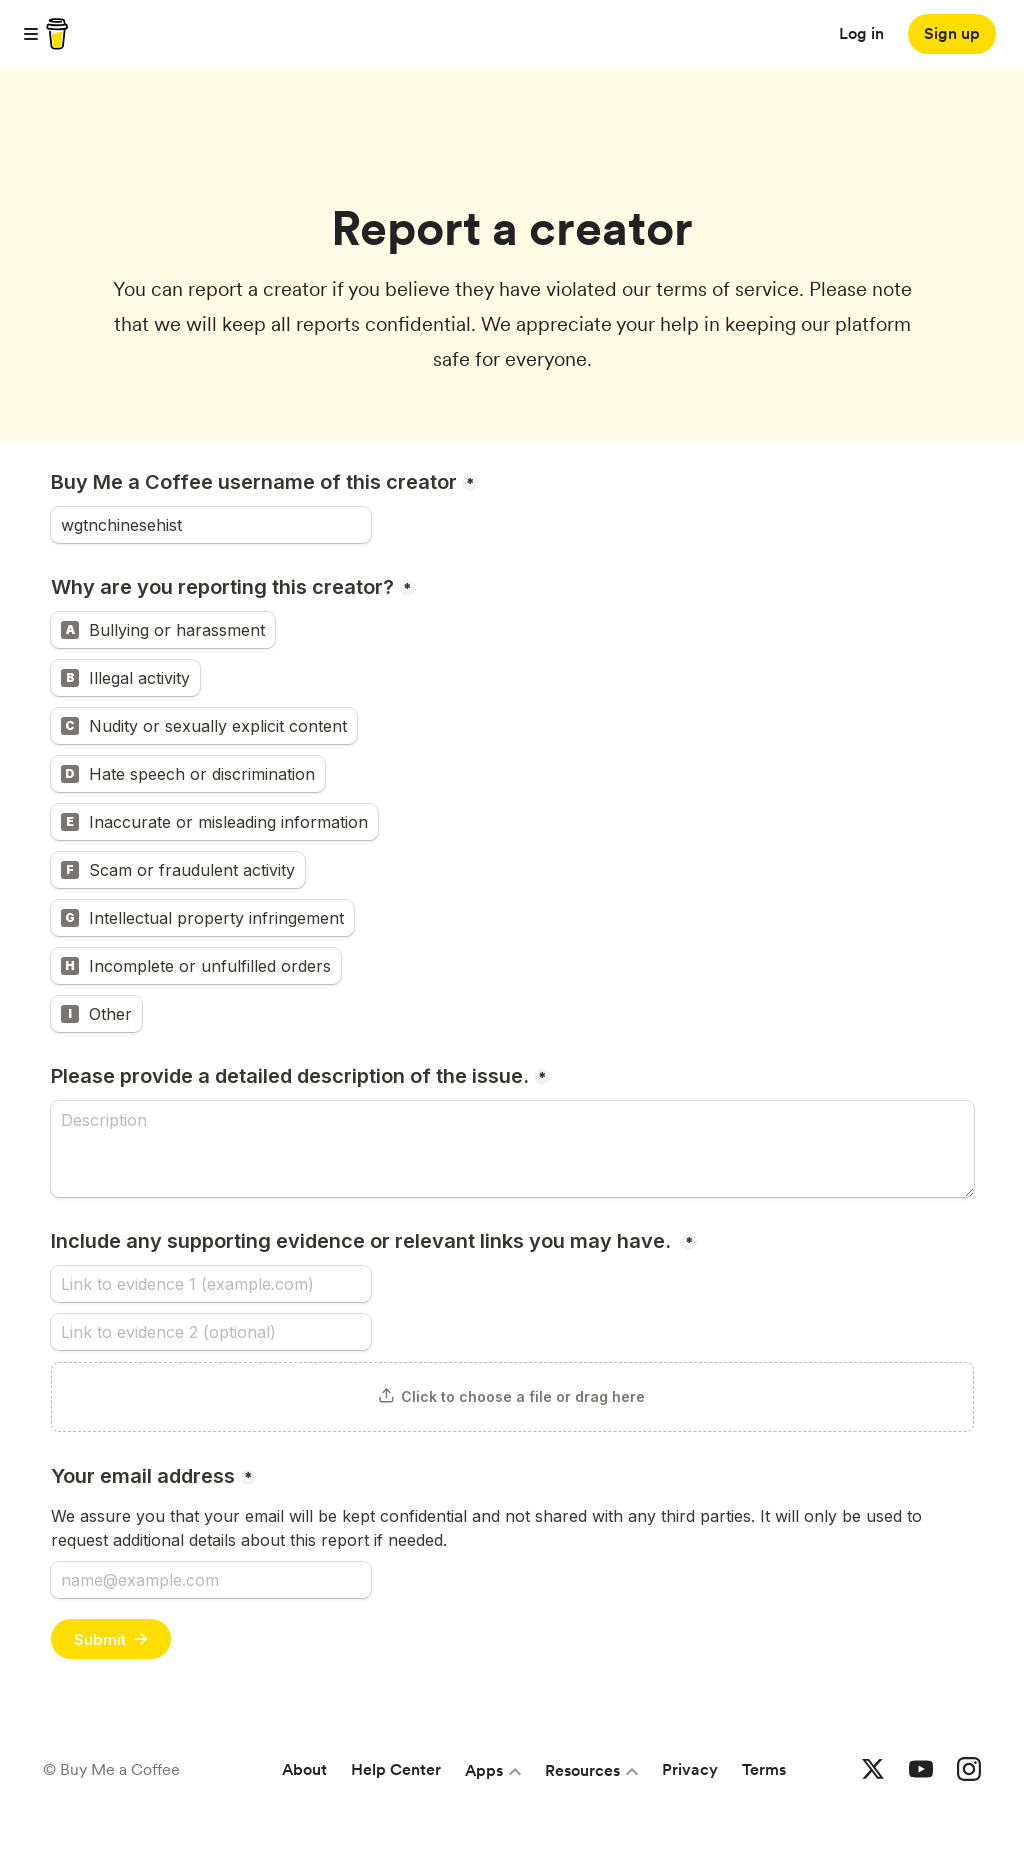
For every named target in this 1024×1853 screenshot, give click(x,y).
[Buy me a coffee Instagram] (969, 1770)
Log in (861, 33)
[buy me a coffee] (54, 34)
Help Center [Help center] (396, 1769)
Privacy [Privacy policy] (690, 1769)
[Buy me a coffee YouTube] (921, 1770)
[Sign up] (952, 34)
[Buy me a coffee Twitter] (873, 1770)
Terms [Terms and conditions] (764, 1769)
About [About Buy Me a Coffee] (304, 1769)
